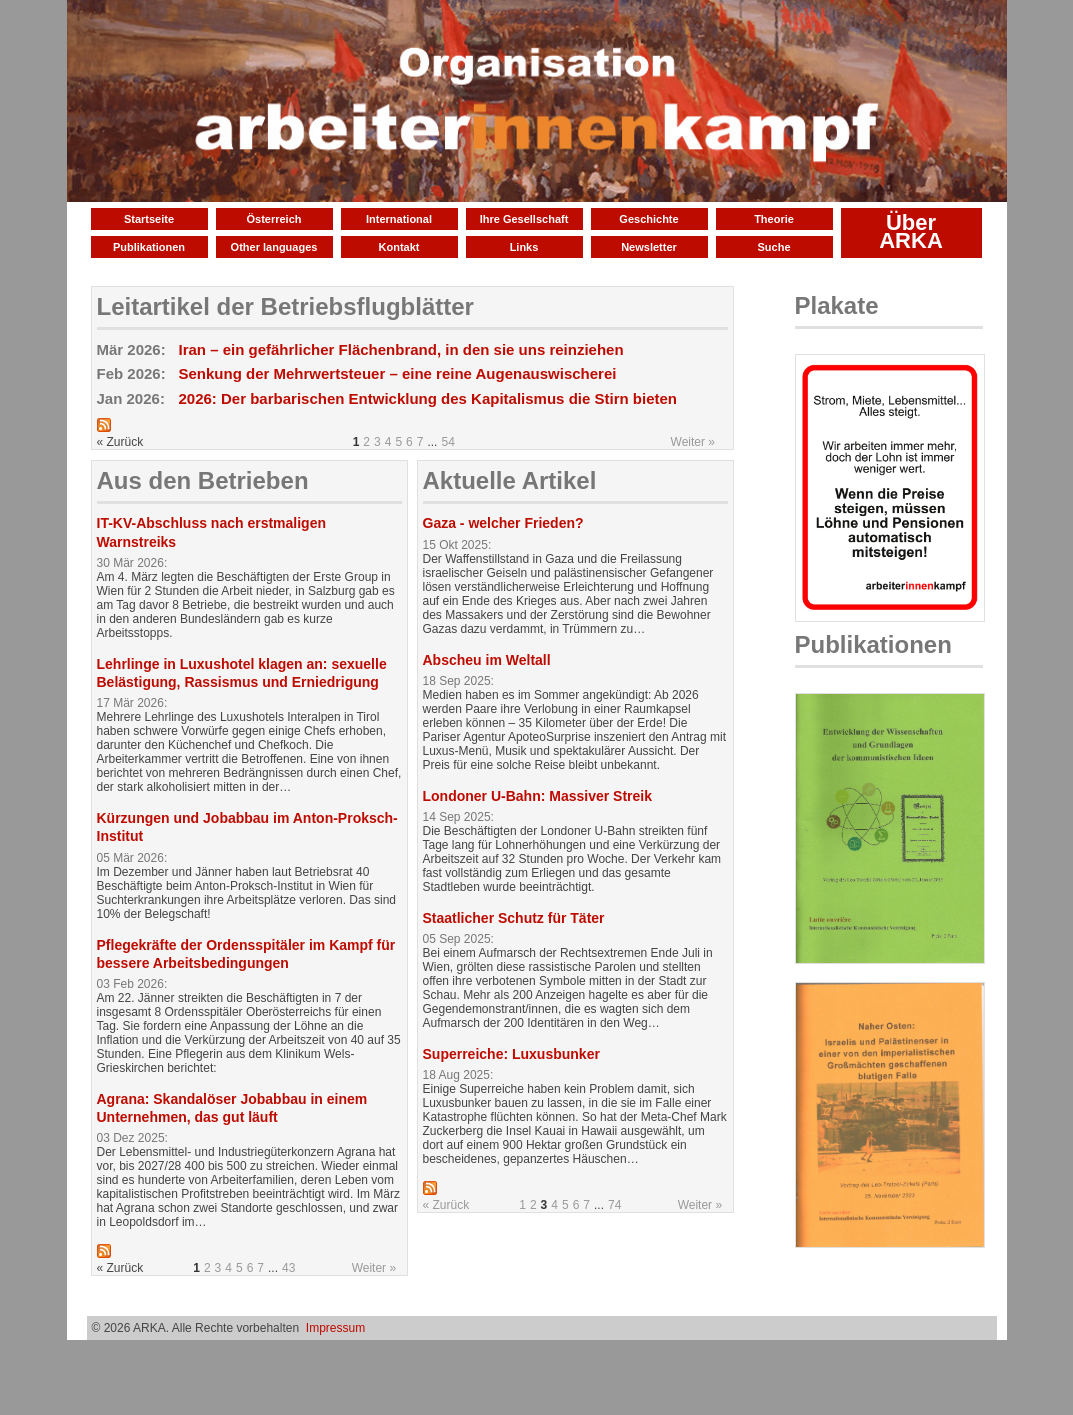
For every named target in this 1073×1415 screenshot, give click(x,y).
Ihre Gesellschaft (524, 219)
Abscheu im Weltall (487, 660)
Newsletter (649, 247)
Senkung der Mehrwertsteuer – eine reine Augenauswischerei (398, 373)
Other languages (274, 247)
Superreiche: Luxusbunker (511, 1054)
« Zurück (446, 1205)
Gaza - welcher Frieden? (503, 523)
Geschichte (648, 219)
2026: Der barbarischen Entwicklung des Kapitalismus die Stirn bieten (428, 398)
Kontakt (399, 247)
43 (288, 1268)
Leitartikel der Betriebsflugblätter (285, 306)
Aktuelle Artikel (510, 480)
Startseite (149, 219)
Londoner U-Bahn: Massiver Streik (538, 796)
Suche (773, 247)
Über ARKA (911, 231)
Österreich (273, 219)
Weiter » (693, 442)
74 (614, 1205)
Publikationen (149, 247)
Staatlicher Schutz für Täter (514, 918)
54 (447, 442)
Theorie (774, 219)
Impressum (335, 1328)
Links (524, 247)
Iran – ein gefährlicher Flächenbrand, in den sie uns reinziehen (401, 349)
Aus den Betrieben (203, 480)
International (399, 219)
